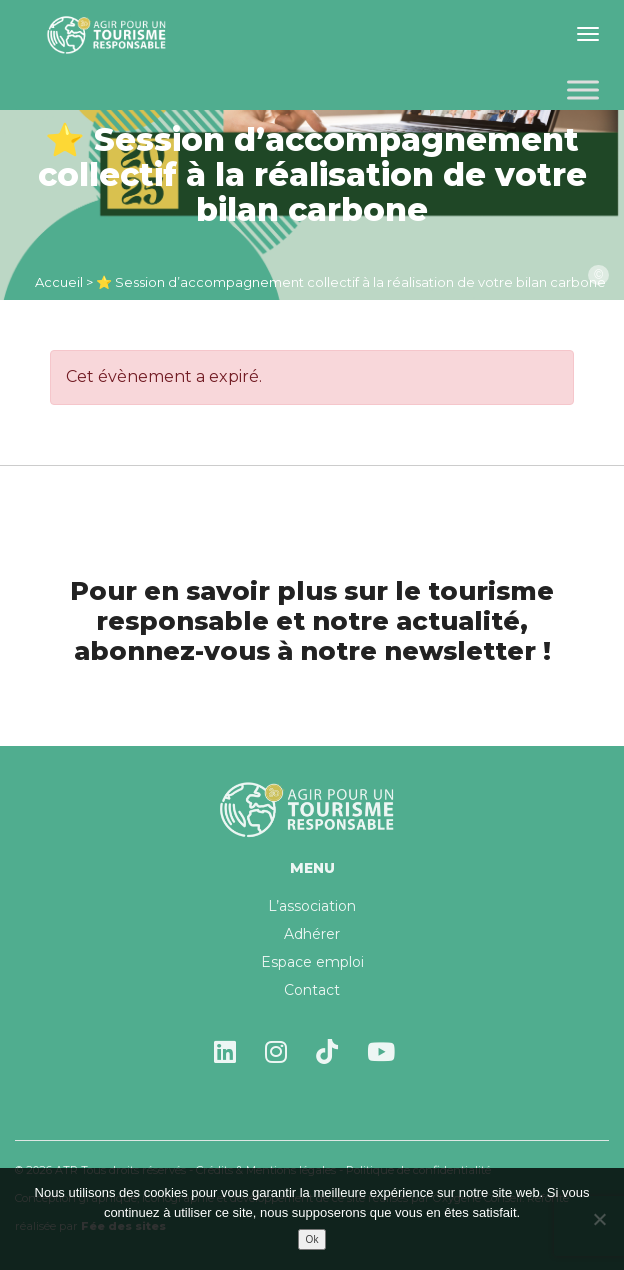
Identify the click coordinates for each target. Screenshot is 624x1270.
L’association (312, 906)
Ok (312, 1239)
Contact (312, 990)
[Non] (599, 1219)
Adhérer (312, 934)
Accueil (59, 282)
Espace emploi (312, 962)
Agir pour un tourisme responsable (110, 35)
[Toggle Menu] (583, 89)
